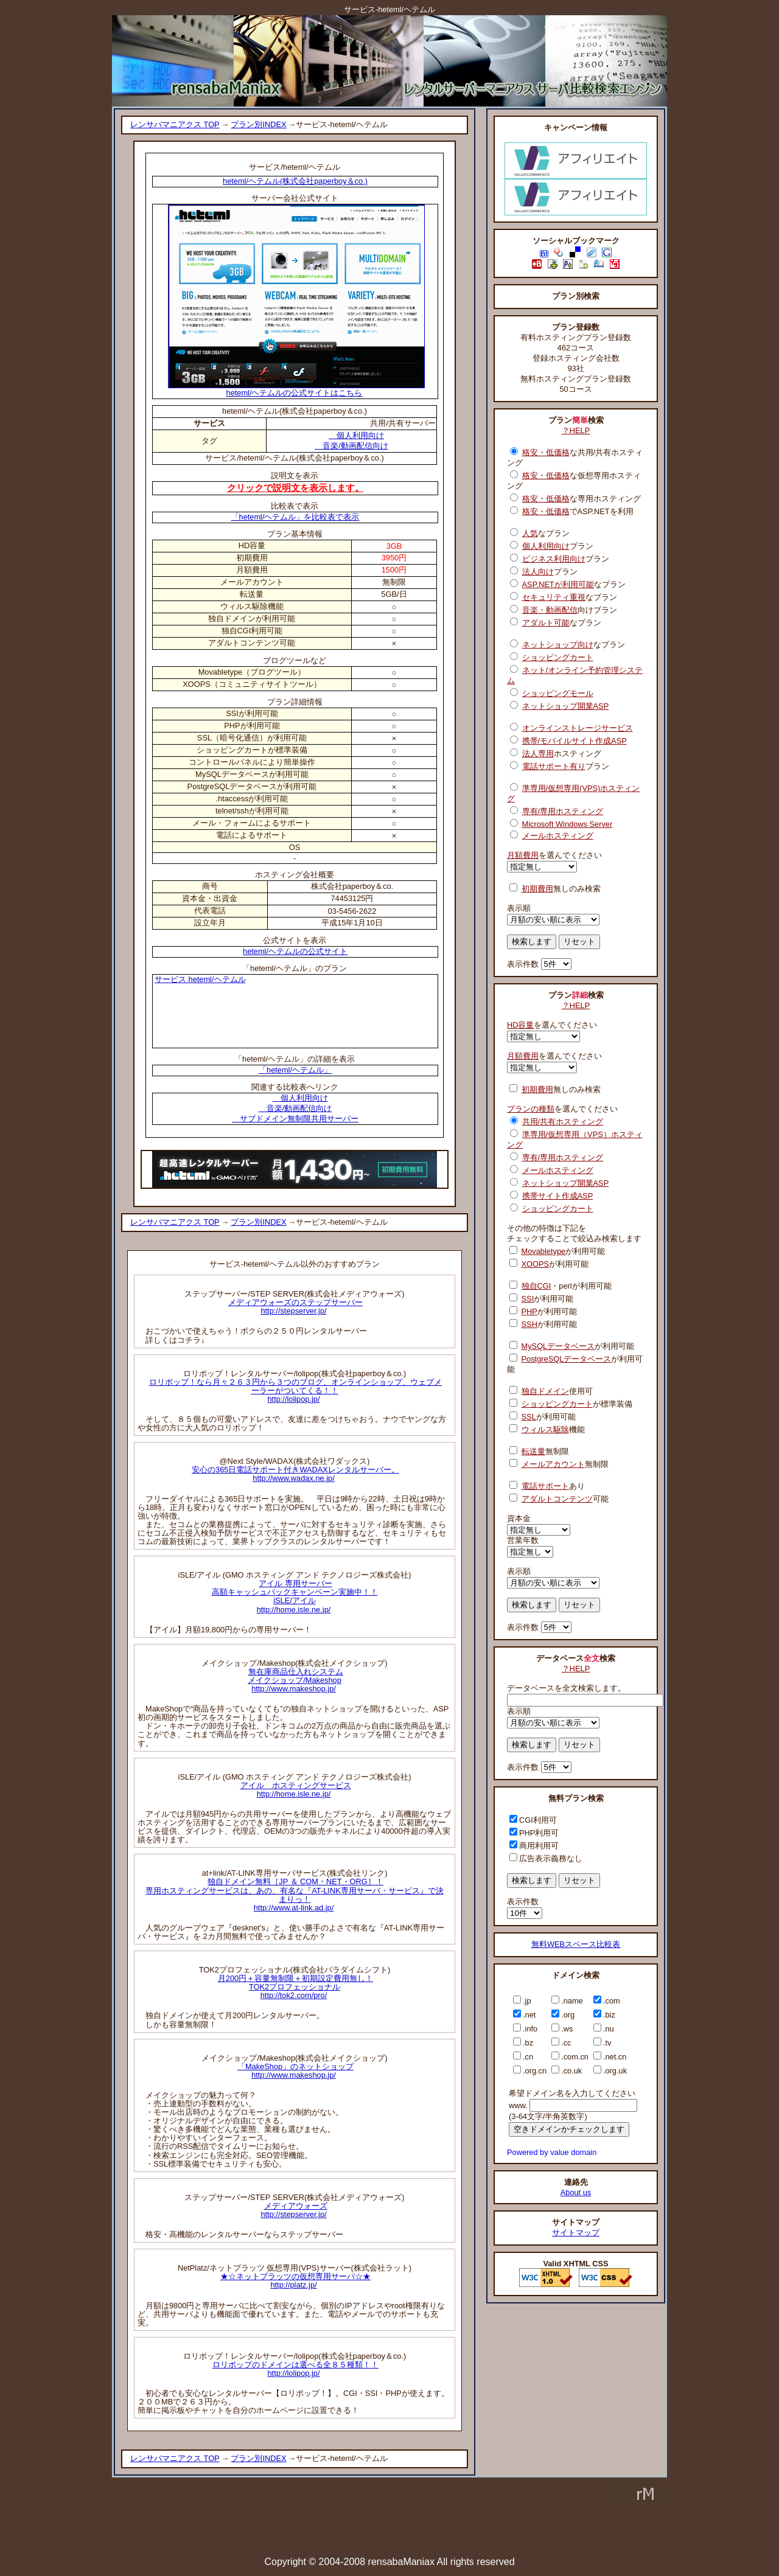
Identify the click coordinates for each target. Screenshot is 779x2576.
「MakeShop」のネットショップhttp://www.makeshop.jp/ (295, 2071)
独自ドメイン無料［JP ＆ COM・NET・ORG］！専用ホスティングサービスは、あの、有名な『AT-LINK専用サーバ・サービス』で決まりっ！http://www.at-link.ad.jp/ (294, 1894)
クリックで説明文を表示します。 (295, 487)
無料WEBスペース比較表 (575, 1944)
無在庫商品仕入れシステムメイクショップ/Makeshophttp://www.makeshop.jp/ (295, 1680)
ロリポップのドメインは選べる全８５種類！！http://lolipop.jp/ (295, 2369)
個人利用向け (356, 435)
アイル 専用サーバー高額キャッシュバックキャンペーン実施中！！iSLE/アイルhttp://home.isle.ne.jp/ (295, 1596)
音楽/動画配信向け (351, 445)
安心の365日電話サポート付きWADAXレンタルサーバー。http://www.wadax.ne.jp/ (295, 1474)
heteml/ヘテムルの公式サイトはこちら (296, 389)
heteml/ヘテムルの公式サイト (295, 951)
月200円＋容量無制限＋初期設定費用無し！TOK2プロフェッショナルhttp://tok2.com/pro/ (295, 1987)
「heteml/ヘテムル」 (295, 1069)
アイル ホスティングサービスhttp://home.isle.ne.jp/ (295, 1789)
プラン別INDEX (258, 124)
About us (576, 2192)
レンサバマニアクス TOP (175, 124)
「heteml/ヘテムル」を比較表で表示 (295, 516)
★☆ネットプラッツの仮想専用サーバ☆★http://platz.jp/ (295, 2280)
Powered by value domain (551, 2152)
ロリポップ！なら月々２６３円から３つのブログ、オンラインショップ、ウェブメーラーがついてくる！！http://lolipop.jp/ (295, 1390)
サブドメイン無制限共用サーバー (295, 1118)
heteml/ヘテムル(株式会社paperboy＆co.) (295, 181)
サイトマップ (575, 2232)
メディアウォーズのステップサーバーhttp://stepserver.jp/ (295, 1306)
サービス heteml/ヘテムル (200, 979)
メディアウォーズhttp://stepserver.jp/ (293, 2210)
